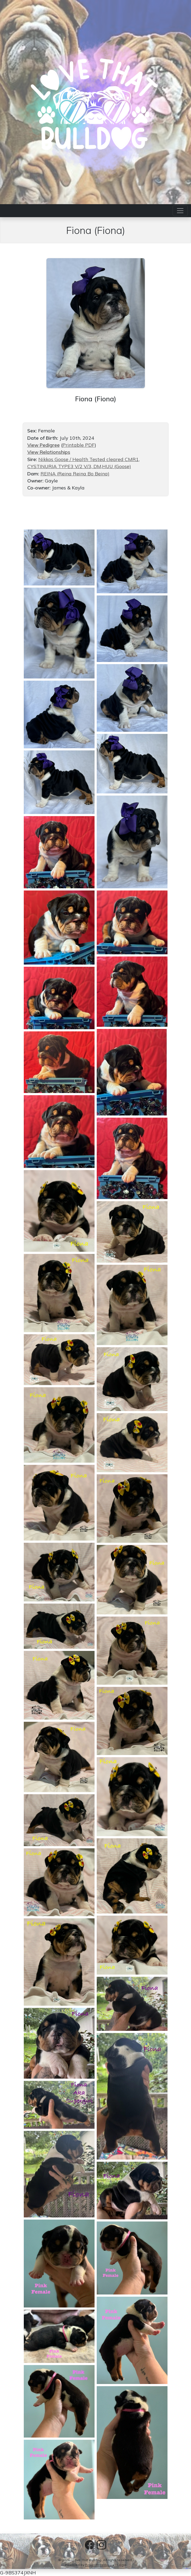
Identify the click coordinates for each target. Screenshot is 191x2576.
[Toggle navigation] (180, 210)
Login (121, 2565)
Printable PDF (78, 445)
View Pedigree (43, 445)
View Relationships (48, 452)
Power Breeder (97, 2565)
